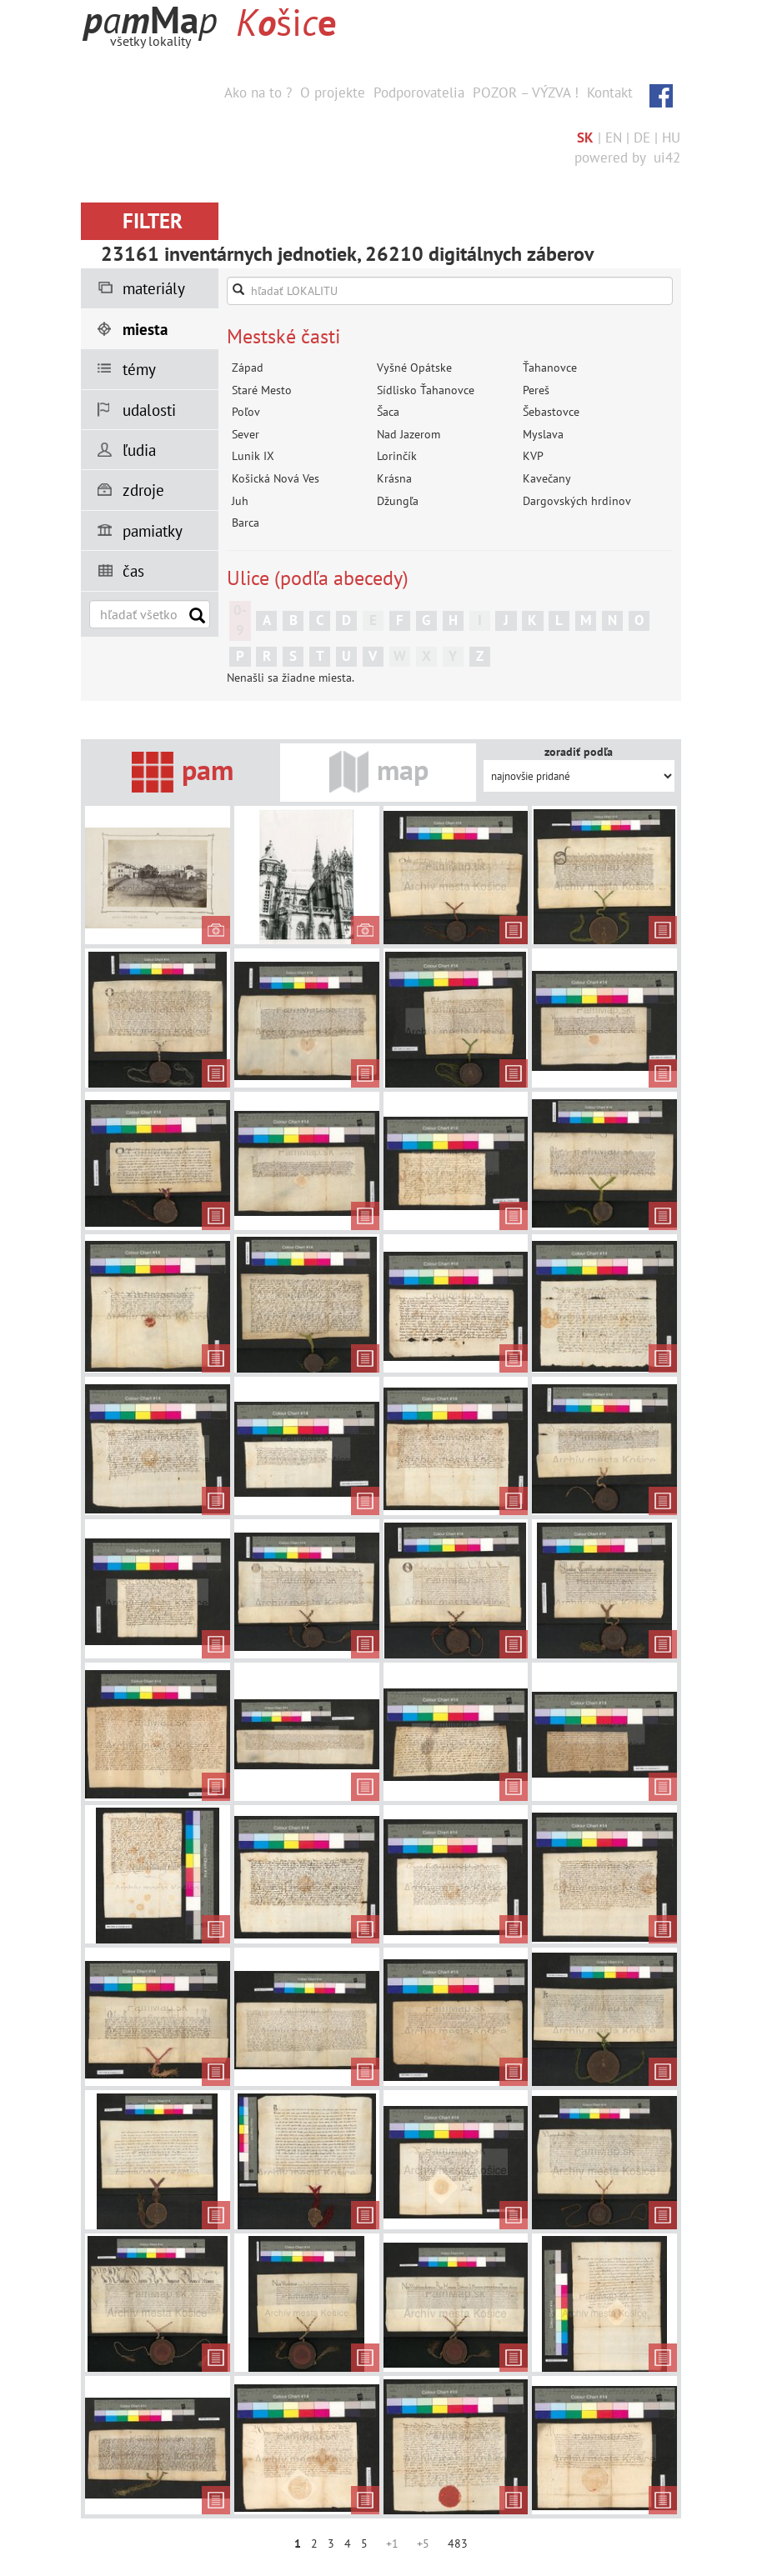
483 (458, 2543)
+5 (423, 2543)
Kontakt (610, 92)
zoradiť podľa (578, 751)
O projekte (332, 92)
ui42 (667, 157)
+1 (392, 2543)
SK (585, 137)
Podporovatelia (418, 92)
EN (613, 137)
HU (671, 137)
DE (642, 137)
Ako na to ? (258, 92)
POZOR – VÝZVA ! (526, 92)
